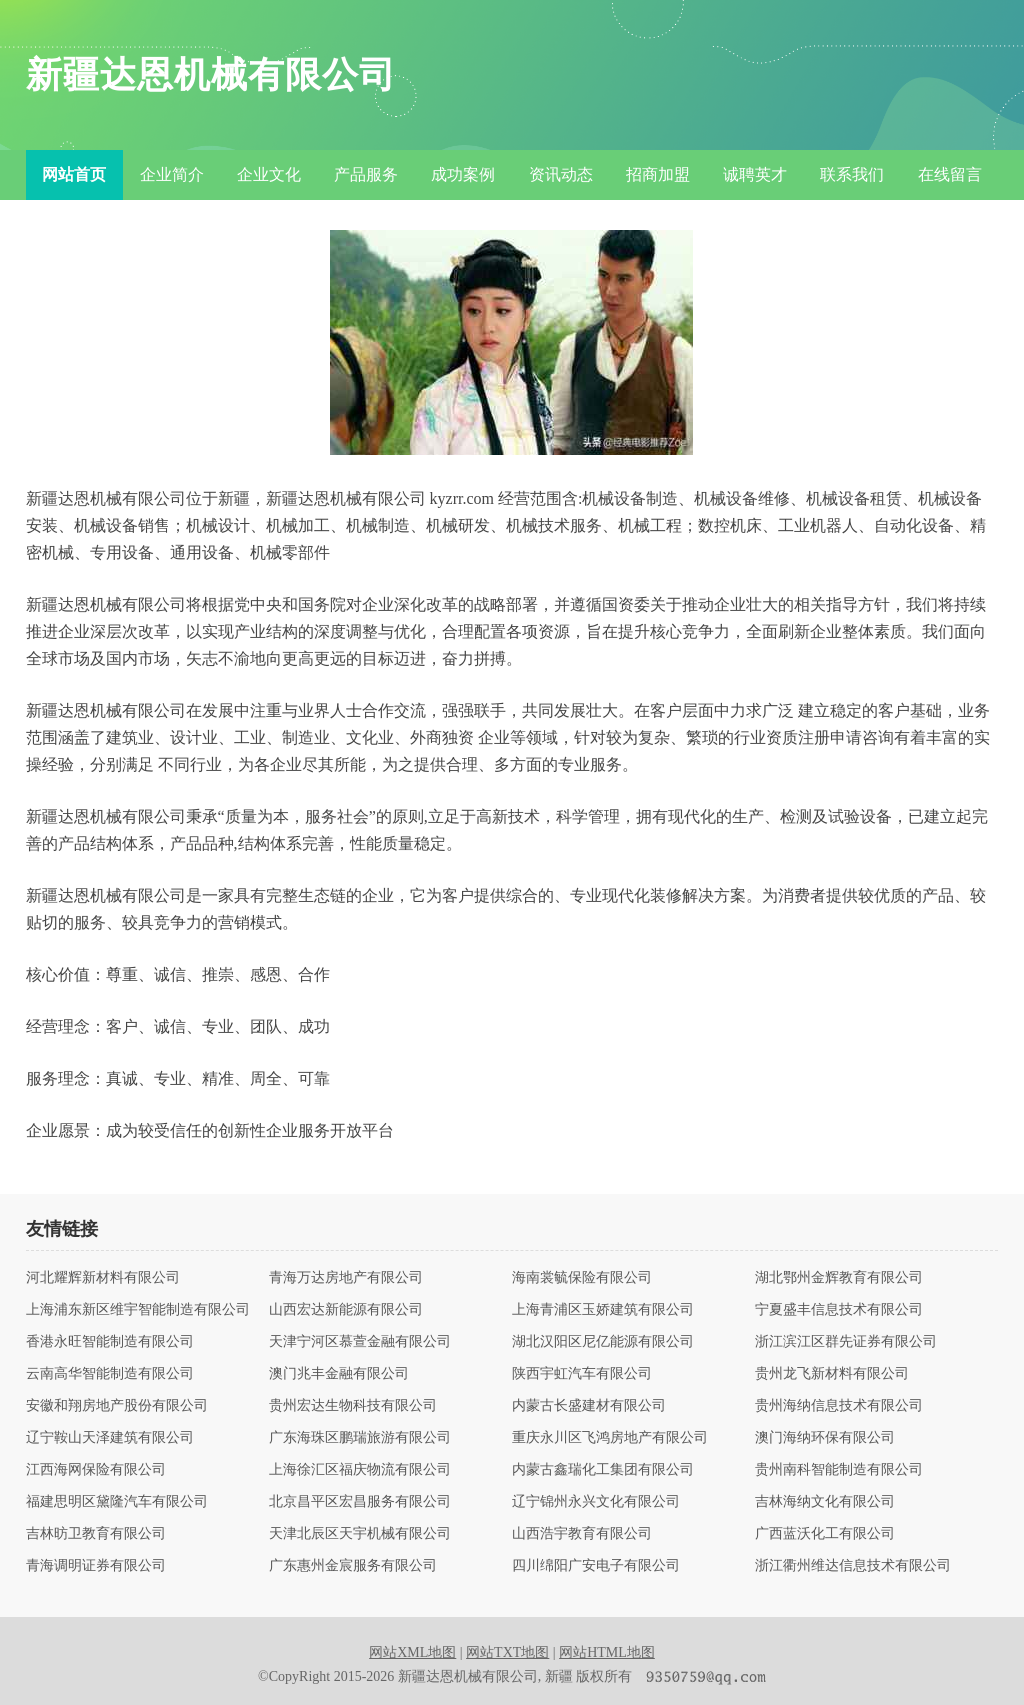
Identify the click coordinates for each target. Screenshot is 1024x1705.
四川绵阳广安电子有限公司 (596, 1566)
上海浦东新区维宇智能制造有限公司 (138, 1310)
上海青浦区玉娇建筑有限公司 (603, 1310)
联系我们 (852, 174)
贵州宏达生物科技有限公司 (353, 1406)
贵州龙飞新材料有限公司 (832, 1374)
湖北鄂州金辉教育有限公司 (839, 1278)
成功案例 (463, 174)
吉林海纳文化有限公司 (825, 1502)
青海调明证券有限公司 (96, 1566)
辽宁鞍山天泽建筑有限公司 (110, 1438)
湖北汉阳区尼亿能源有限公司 (603, 1342)
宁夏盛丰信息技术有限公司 (839, 1310)
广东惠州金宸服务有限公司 (353, 1566)
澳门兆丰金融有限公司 (339, 1374)
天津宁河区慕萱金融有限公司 (360, 1342)
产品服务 (366, 174)
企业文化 (269, 174)
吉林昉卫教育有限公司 (96, 1534)
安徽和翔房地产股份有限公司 (117, 1406)
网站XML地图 (412, 1652)
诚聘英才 (755, 174)
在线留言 (950, 174)
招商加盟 (658, 174)
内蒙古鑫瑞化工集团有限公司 (603, 1470)
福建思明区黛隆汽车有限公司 (117, 1502)
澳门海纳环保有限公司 (825, 1438)
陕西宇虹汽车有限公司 (582, 1374)
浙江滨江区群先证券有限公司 (846, 1342)
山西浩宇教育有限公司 (582, 1534)
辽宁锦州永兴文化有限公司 (596, 1502)
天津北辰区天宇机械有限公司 (360, 1534)
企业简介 (172, 174)
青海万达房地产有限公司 (346, 1278)
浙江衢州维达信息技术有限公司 (853, 1566)
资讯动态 (561, 174)
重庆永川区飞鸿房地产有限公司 (610, 1438)
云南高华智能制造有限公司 (110, 1374)
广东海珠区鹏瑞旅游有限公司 (360, 1438)
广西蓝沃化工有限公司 (825, 1534)
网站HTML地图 (607, 1652)
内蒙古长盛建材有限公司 (589, 1406)
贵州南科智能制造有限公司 (839, 1470)
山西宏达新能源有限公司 (346, 1310)
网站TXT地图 (507, 1652)
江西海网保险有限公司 (96, 1470)
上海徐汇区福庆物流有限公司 (360, 1470)
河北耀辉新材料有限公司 (103, 1278)
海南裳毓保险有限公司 (582, 1278)
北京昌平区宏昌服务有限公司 (360, 1502)
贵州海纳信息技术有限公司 (839, 1406)
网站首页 (74, 174)
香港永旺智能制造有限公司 (110, 1342)
